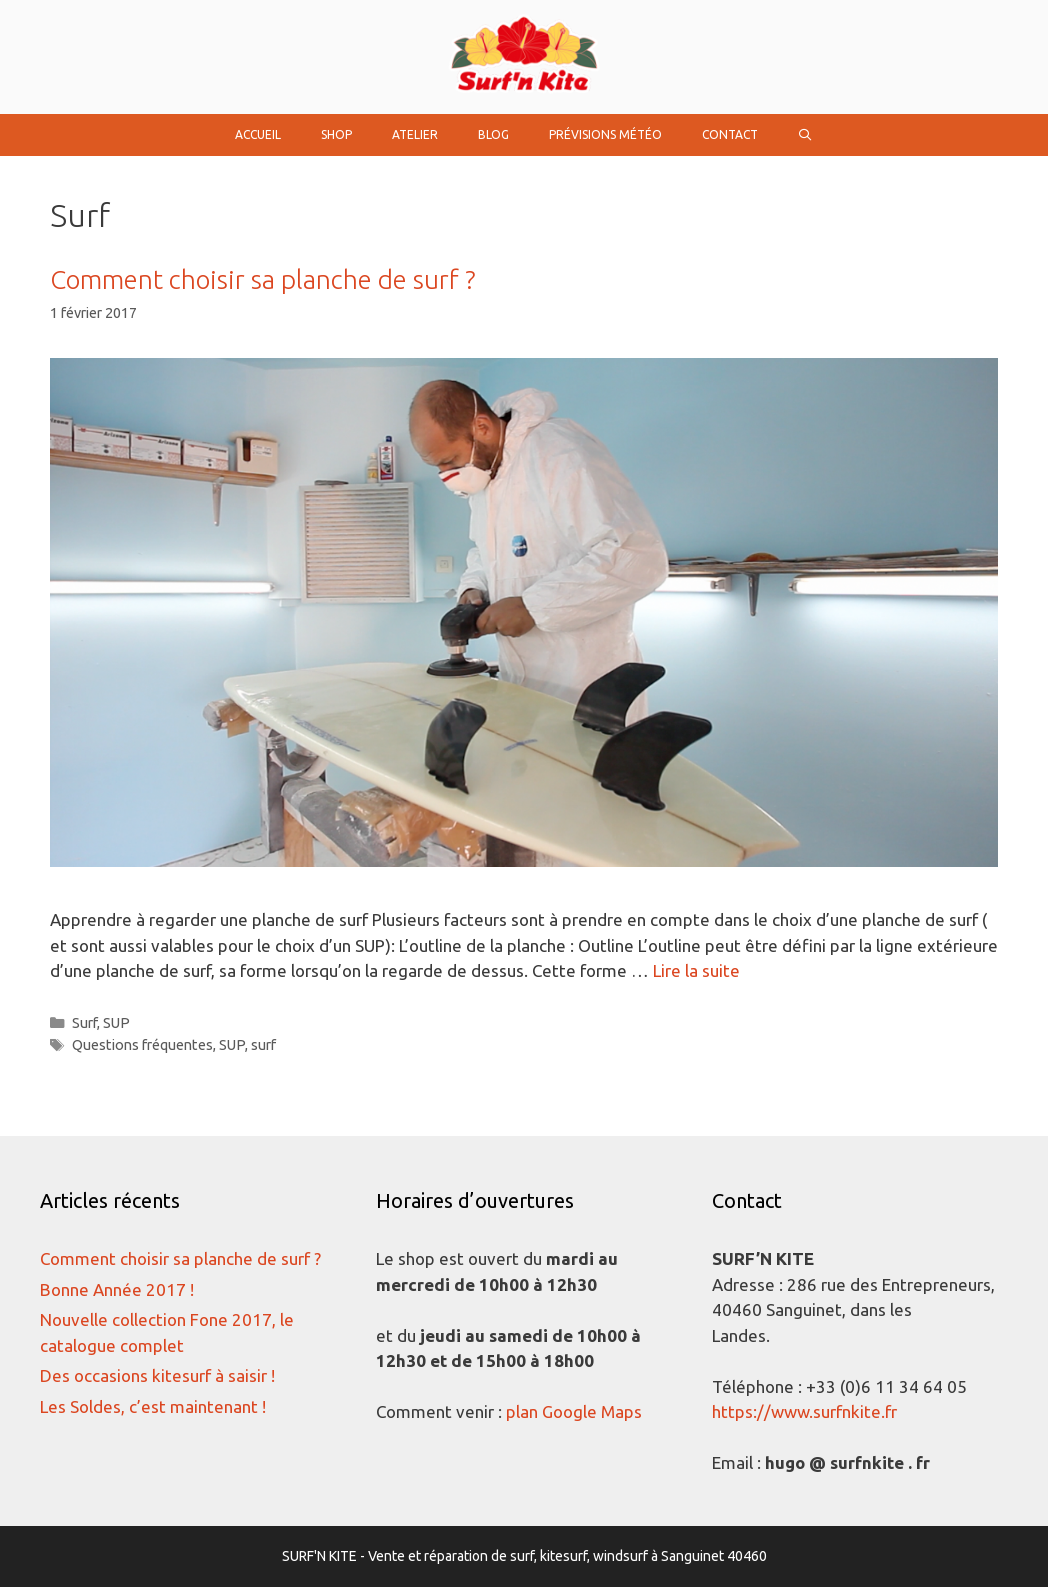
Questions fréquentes (142, 1045)
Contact (730, 134)
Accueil (258, 134)
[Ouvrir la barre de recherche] (805, 135)
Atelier (415, 134)
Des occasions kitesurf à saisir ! (157, 1375)
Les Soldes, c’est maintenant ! (153, 1406)
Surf (84, 1023)
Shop (336, 134)
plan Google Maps (574, 1411)
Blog (493, 134)
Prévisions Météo (605, 134)
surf (263, 1045)
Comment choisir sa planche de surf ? (263, 279)
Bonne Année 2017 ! (117, 1289)
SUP (116, 1023)
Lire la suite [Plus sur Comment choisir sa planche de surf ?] (696, 970)
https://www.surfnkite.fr (804, 1411)
